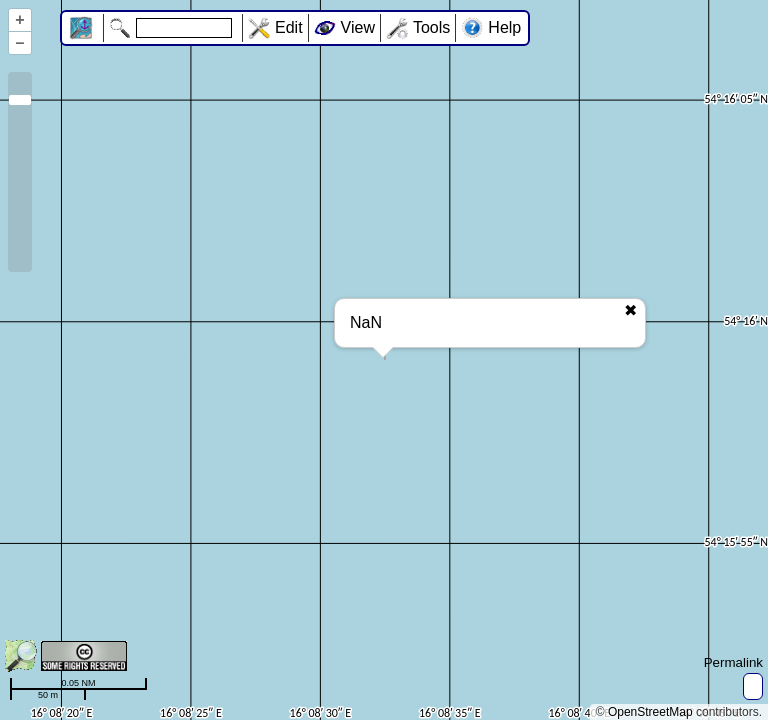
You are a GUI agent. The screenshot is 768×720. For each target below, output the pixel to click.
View (358, 27)
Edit (289, 27)
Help (504, 27)
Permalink (733, 662)
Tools (431, 27)
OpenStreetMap (650, 712)
